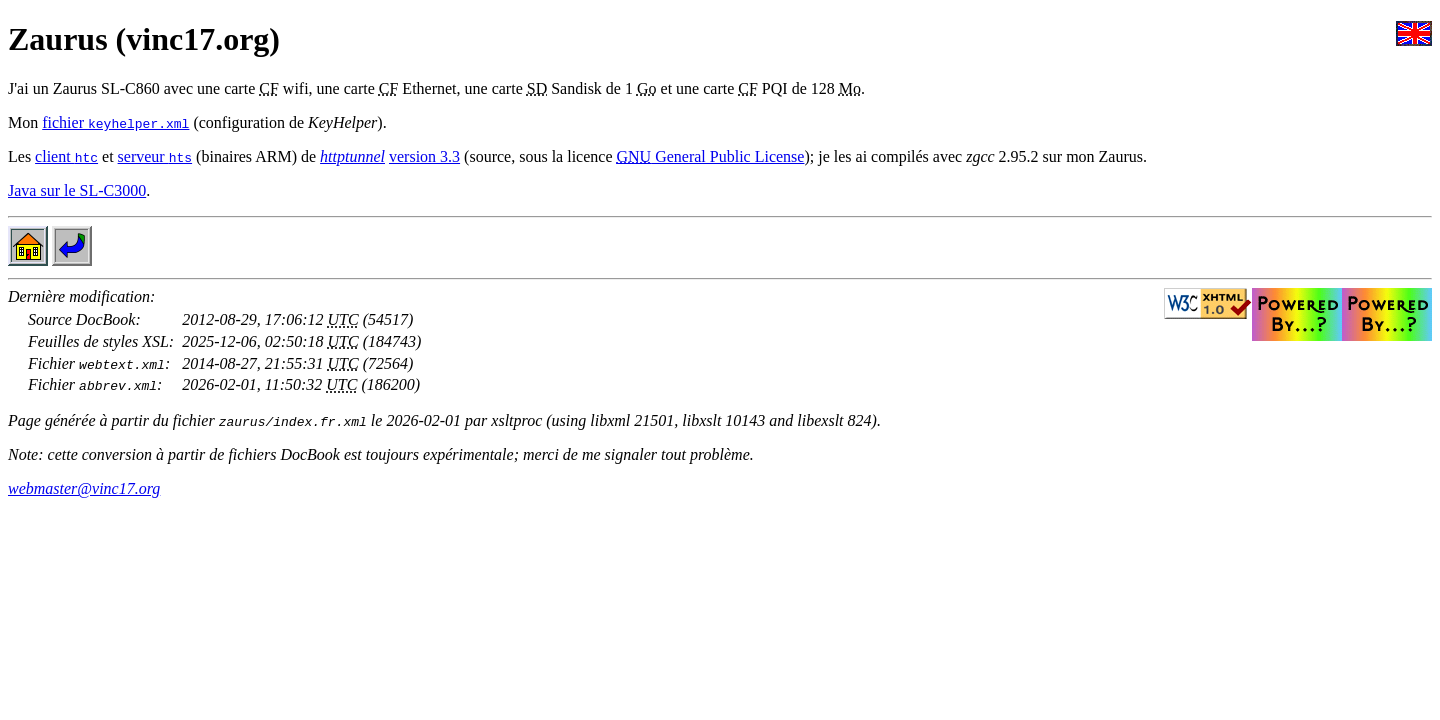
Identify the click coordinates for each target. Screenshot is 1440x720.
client (66, 156)
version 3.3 (424, 156)
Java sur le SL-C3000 (77, 190)
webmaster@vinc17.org (84, 488)
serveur (155, 156)
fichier (115, 122)
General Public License (710, 156)
